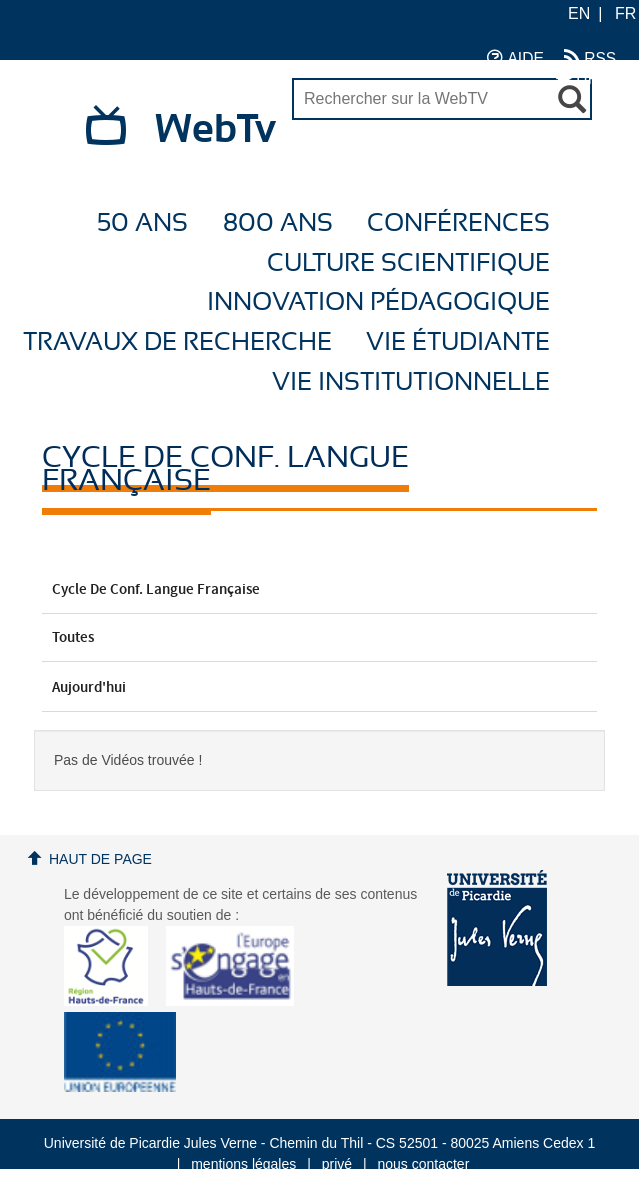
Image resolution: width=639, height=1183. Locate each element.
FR (625, 13)
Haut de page (100, 859)
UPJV (586, 77)
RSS (590, 57)
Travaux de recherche (177, 342)
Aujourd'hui (319, 688)
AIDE (515, 57)
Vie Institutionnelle (411, 382)
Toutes (319, 638)
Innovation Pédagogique (378, 302)
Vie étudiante (458, 342)
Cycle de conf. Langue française (319, 590)
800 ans (278, 223)
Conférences (458, 223)
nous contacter (423, 1164)
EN (579, 13)
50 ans (142, 223)
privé (337, 1164)
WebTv (215, 130)
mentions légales (243, 1164)
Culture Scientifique (408, 263)
